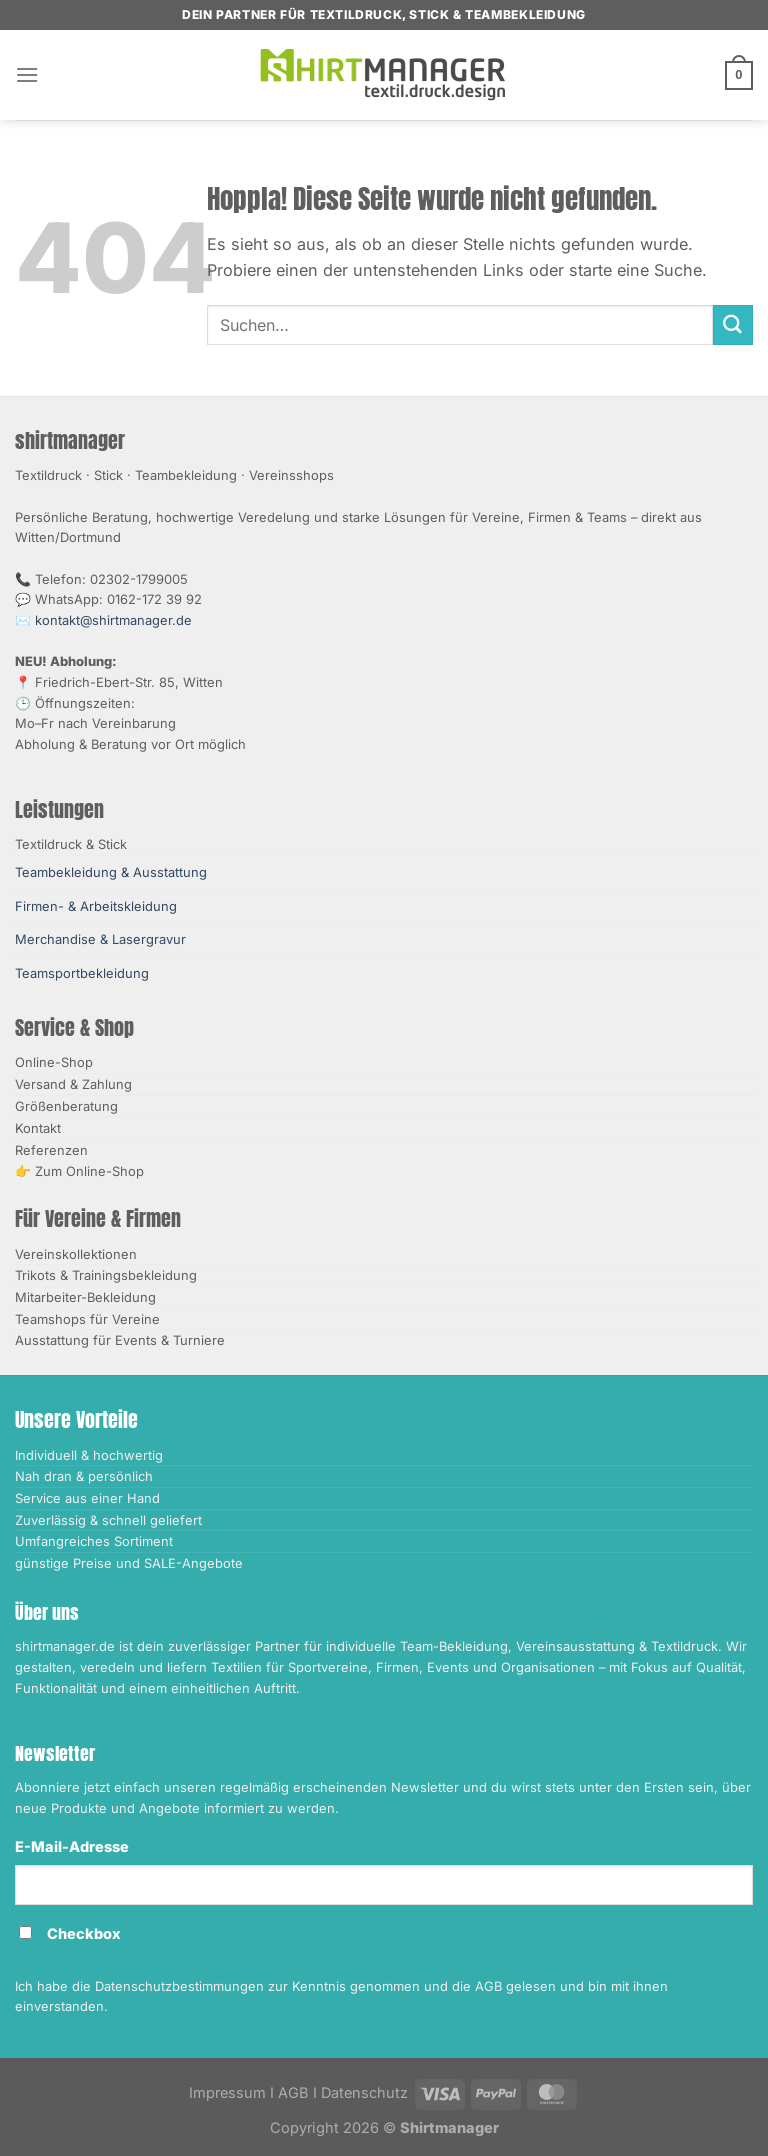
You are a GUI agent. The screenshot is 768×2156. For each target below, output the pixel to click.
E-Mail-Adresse (72, 1847)
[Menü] (27, 74)
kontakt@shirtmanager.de (113, 620)
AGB (293, 2093)
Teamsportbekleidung (82, 973)
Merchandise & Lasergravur (100, 939)
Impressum (227, 2093)
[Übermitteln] (733, 325)
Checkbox (84, 1934)
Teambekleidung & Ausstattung (111, 872)
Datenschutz (364, 2093)
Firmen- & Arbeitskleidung (96, 906)
